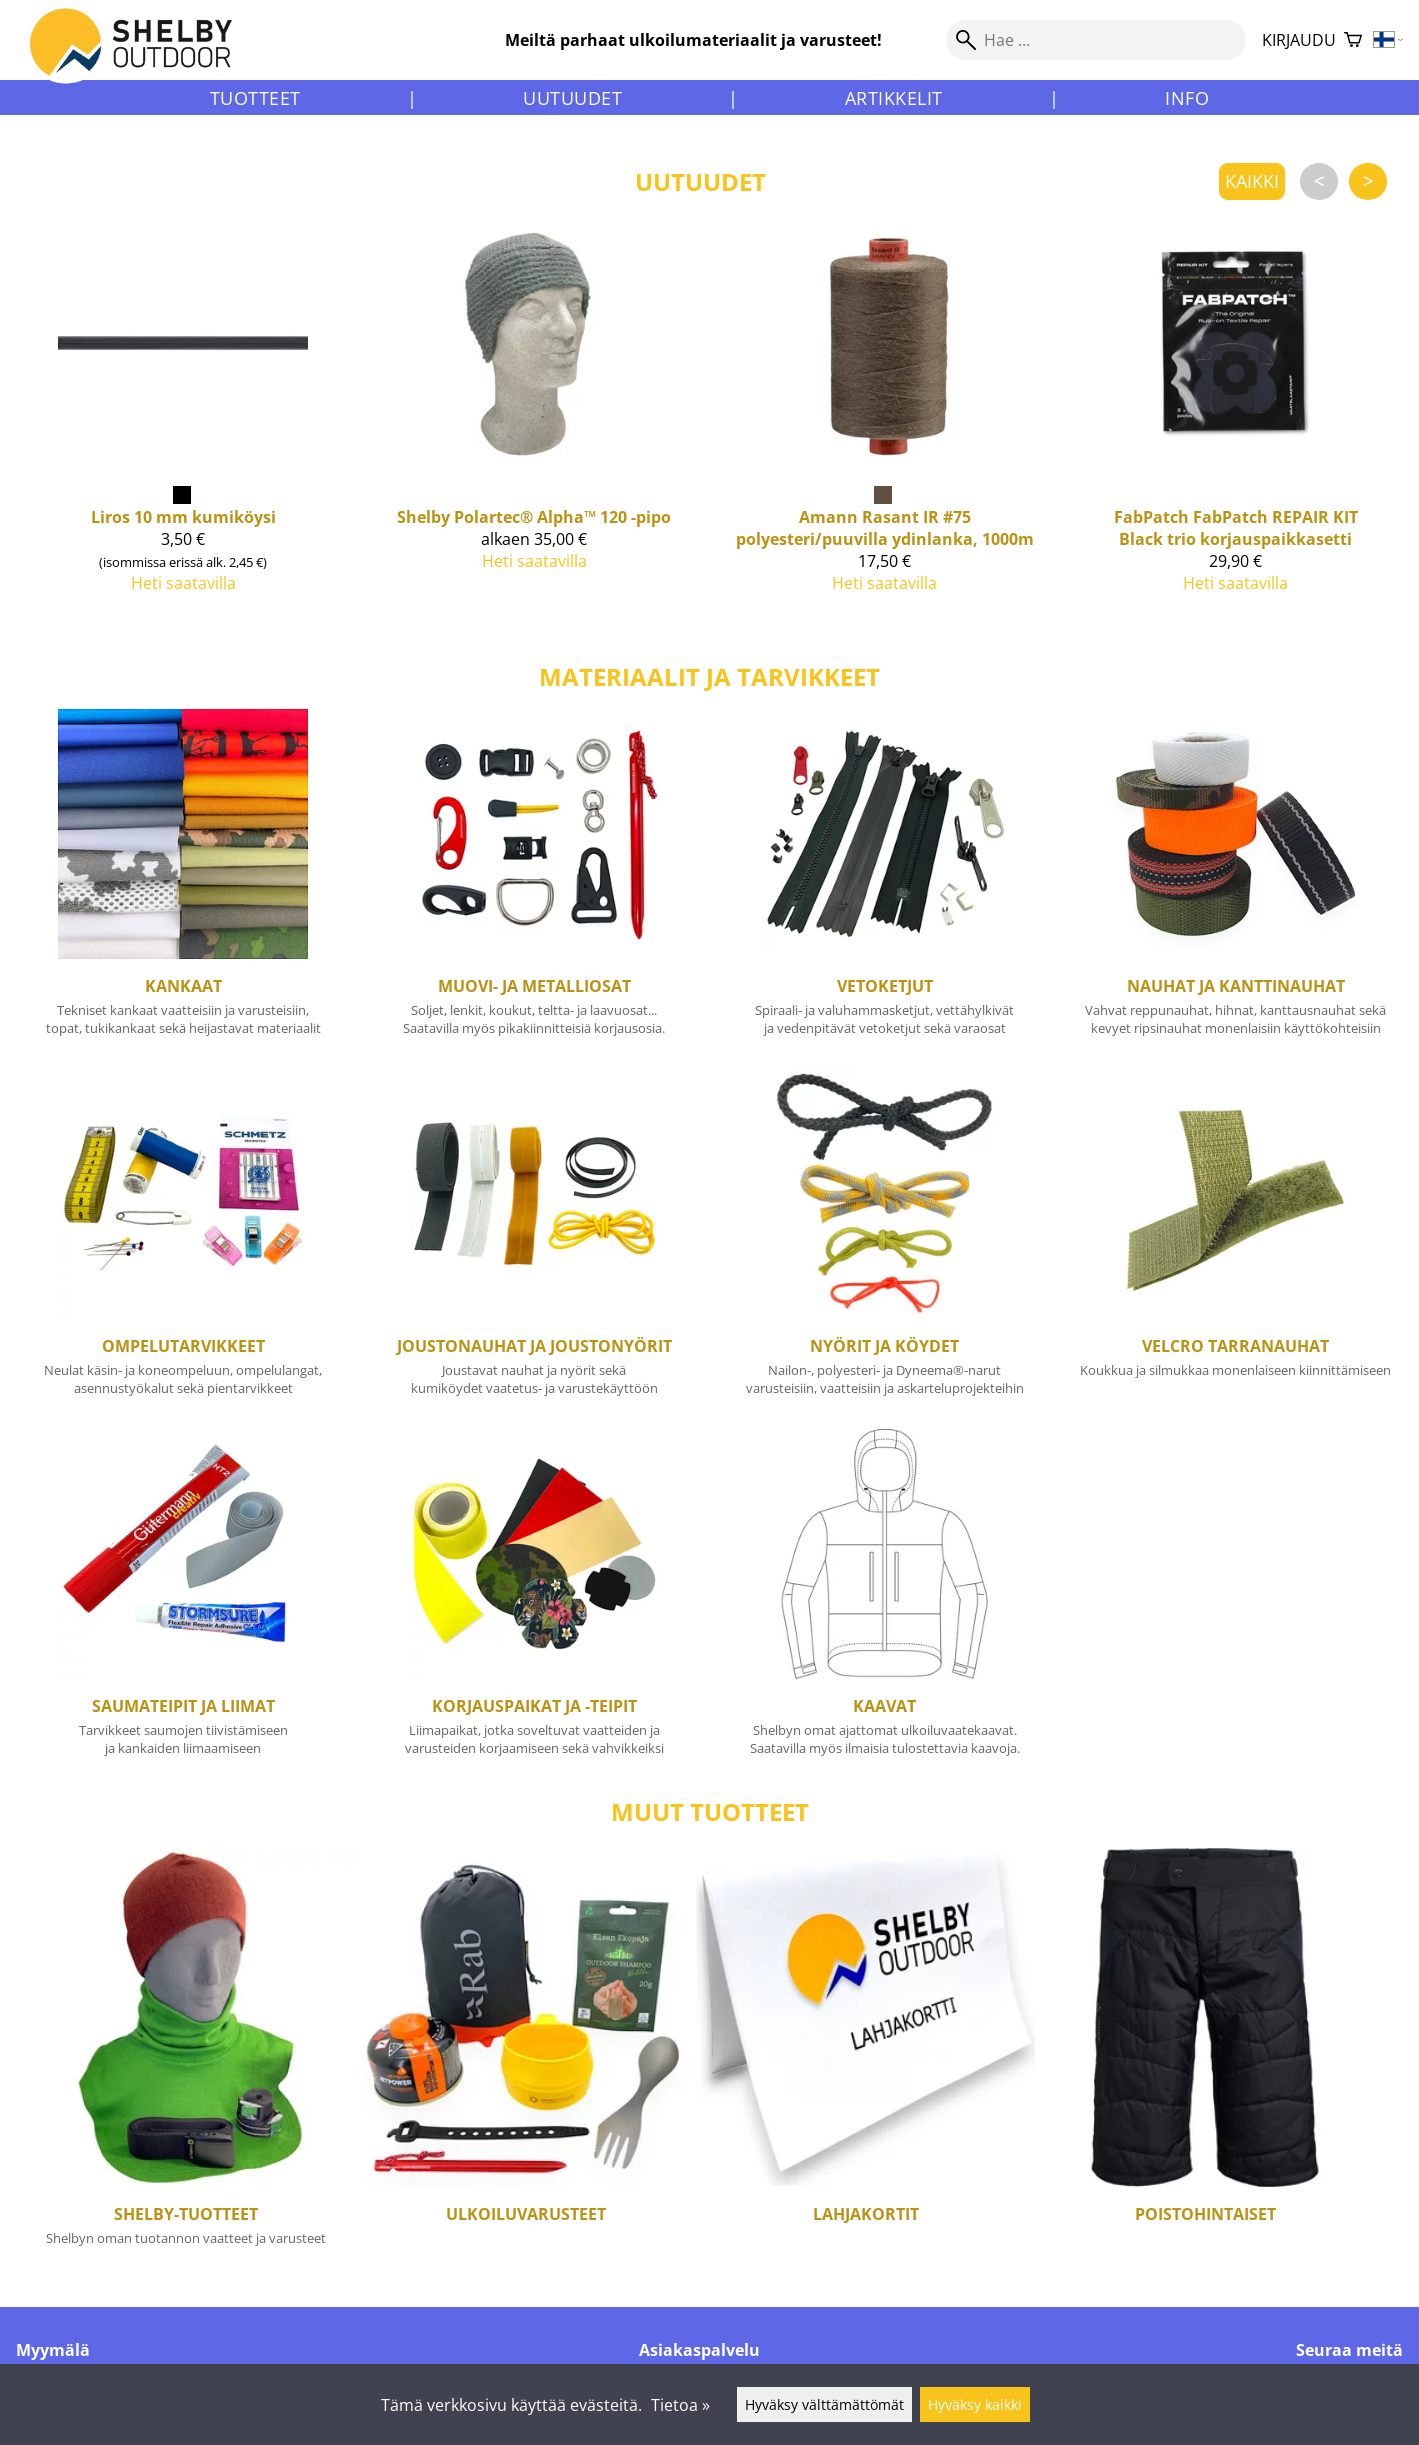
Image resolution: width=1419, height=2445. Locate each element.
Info (1187, 98)
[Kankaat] (183, 881)
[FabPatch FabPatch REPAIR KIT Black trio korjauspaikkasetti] (1235, 439)
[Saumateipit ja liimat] (183, 1601)
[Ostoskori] (1353, 40)
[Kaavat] (885, 1601)
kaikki (1252, 181)
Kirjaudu (1299, 40)
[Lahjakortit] (866, 2062)
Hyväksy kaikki (975, 2404)
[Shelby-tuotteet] (186, 2062)
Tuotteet (255, 98)
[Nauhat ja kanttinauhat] (1235, 881)
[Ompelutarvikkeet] (183, 1241)
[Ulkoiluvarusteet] (526, 2062)
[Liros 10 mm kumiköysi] (183, 439)
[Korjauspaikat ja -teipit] (534, 1601)
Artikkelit (894, 98)
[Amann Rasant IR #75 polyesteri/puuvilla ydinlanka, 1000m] (885, 439)
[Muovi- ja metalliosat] (534, 881)
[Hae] (1096, 40)
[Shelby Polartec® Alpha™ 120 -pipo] (534, 439)
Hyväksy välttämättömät (824, 2404)
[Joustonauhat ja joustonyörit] (534, 1241)
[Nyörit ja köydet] (885, 1241)
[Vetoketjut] (885, 881)
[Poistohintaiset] (1205, 2062)
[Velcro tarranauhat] (1235, 1241)
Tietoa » (680, 2405)
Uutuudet (572, 98)
